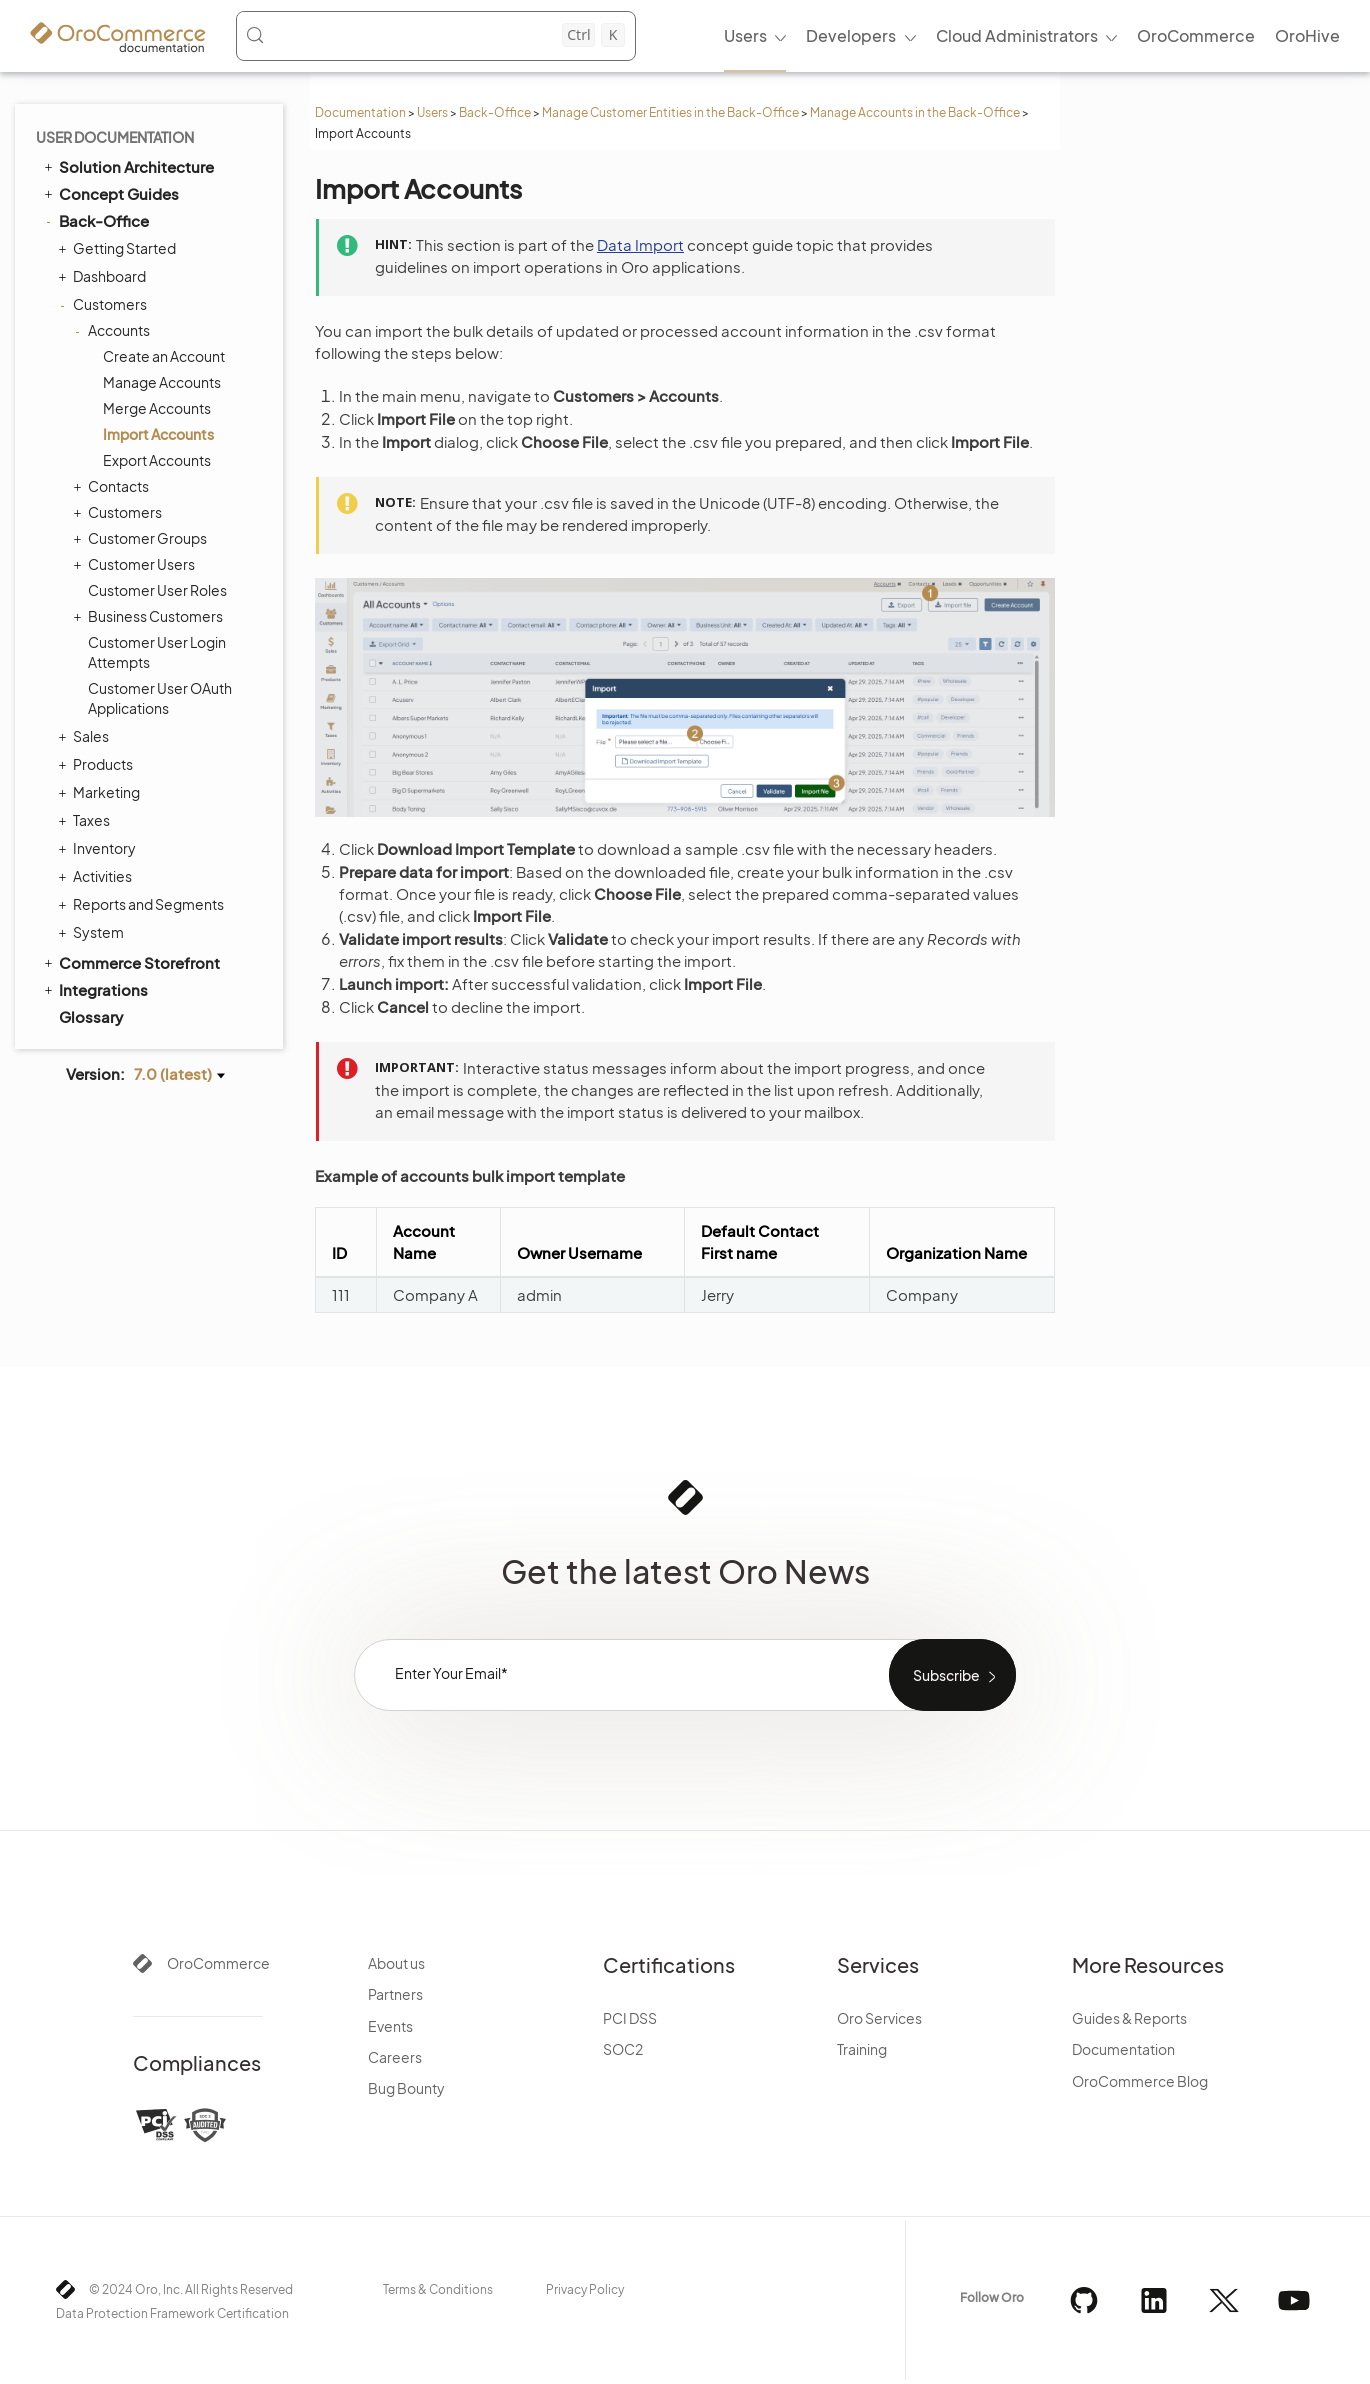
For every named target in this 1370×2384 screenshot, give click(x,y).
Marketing (101, 792)
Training (862, 2049)
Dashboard (104, 276)
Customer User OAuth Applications (160, 698)
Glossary (91, 1016)
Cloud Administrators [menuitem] (1017, 35)
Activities (97, 876)
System (93, 932)
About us (396, 1963)
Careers (395, 2057)
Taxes (86, 820)
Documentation (360, 112)
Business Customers (150, 616)
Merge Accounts (157, 408)
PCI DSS (630, 2018)
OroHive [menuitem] (1307, 35)
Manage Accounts (162, 382)
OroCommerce (218, 1963)
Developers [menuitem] (851, 35)
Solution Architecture (127, 166)
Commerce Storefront (130, 962)
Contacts (113, 486)
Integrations (94, 989)
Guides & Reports (1129, 2018)
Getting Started (119, 248)
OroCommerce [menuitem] (1196, 35)
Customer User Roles (157, 590)
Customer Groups (142, 538)
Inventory (99, 848)
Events (390, 2026)
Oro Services (879, 2018)
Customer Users (136, 564)
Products (98, 764)
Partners (395, 1994)
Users (432, 112)
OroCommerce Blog (1140, 2081)
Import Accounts (158, 434)
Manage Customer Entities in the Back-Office (670, 112)
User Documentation (115, 137)
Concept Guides (110, 193)
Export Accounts (157, 460)
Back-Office (495, 112)
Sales (86, 736)
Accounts (114, 330)
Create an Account (164, 356)
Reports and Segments (143, 904)
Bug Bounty (406, 2088)
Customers (105, 304)
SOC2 (623, 2049)
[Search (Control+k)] (435, 35)
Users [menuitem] (745, 35)
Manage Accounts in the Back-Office (915, 112)
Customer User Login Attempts (157, 652)
